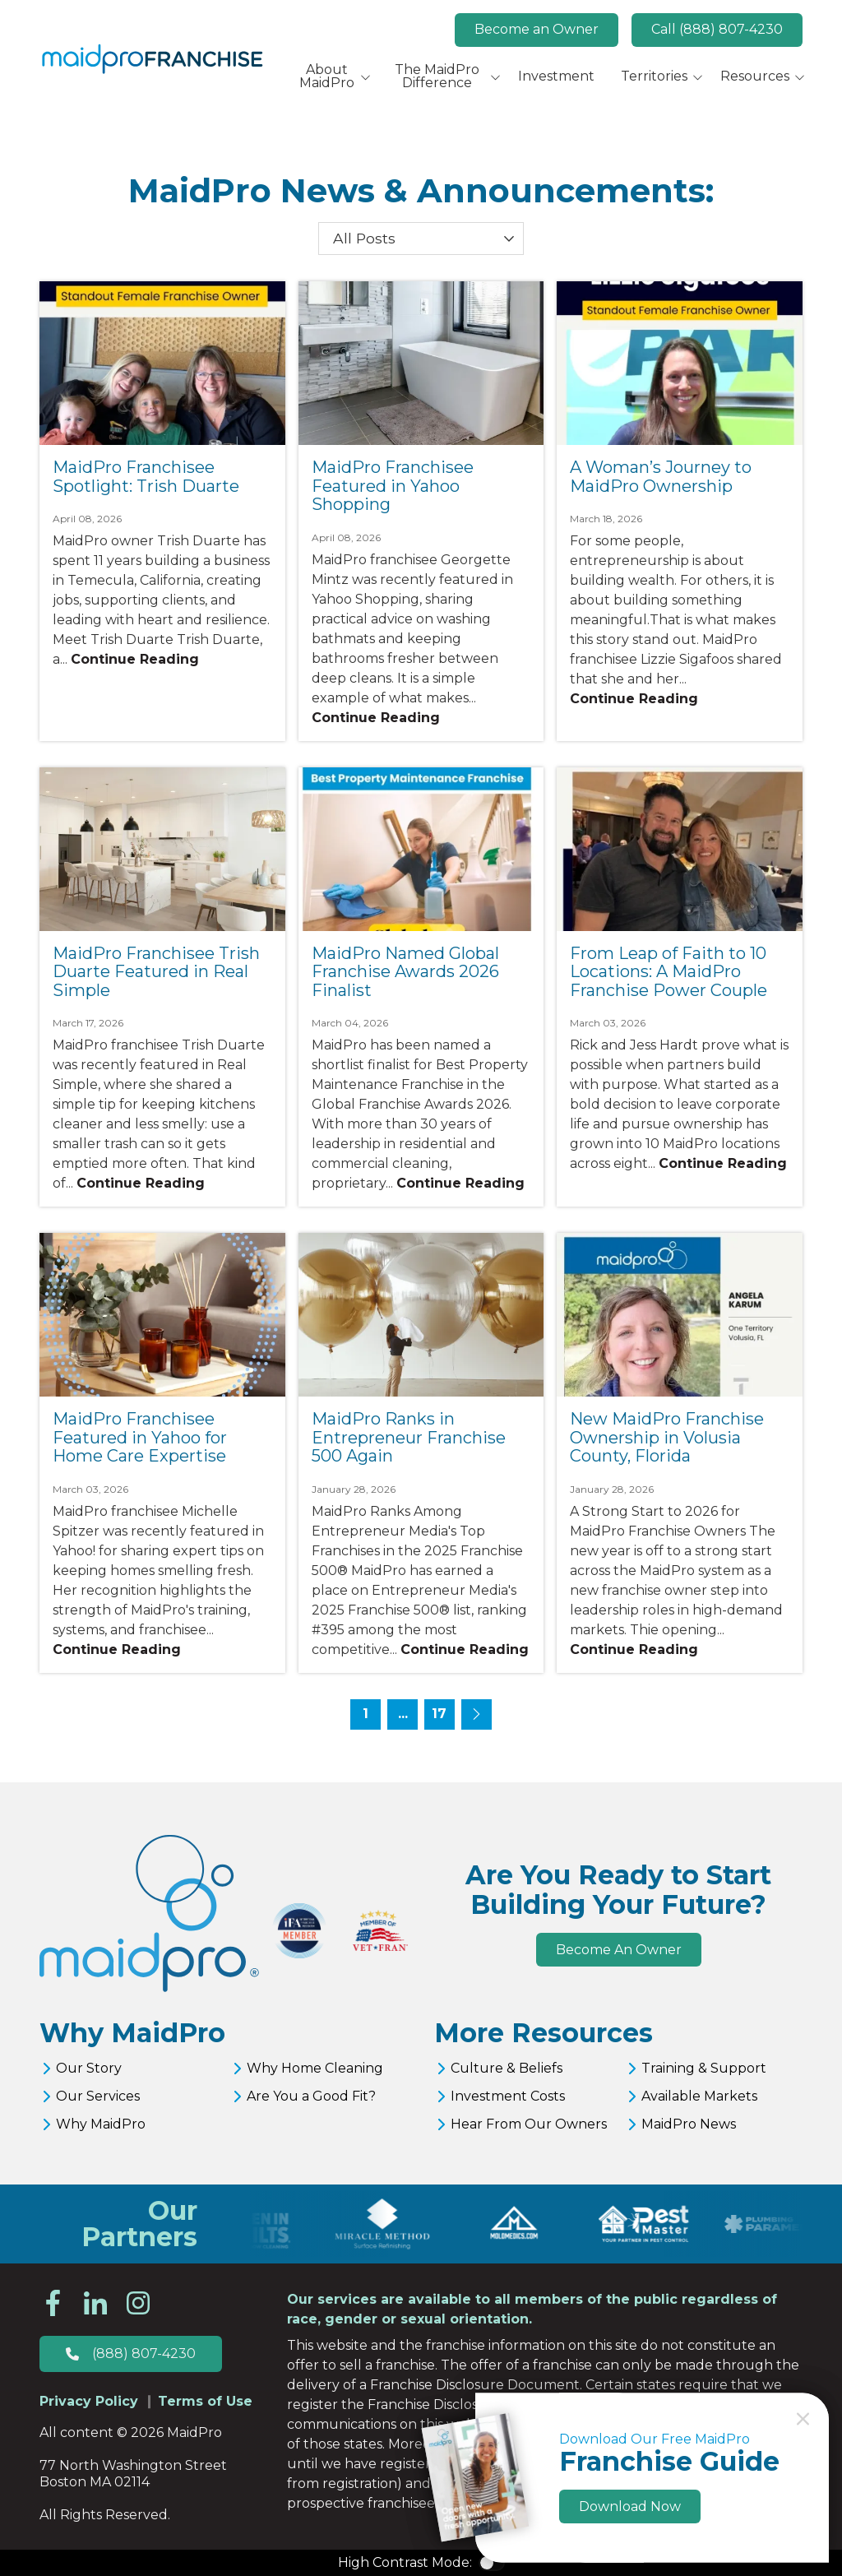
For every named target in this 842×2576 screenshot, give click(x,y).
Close (802, 2419)
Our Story (89, 2068)
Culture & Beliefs (506, 2068)
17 (439, 1713)
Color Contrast (492, 2563)
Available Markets (699, 2096)
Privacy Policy (88, 2401)
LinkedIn (95, 2303)
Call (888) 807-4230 (717, 29)
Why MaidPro (101, 2124)
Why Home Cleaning (315, 2068)
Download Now (630, 2506)
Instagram (138, 2303)
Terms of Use (205, 2401)
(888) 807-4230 (144, 2353)
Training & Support (703, 2068)
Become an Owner (536, 29)
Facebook (52, 2303)
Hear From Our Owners (529, 2124)
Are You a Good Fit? (311, 2096)
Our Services (98, 2096)
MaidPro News (688, 2124)
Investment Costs (508, 2096)
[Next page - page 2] (476, 1714)
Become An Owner (619, 1949)
